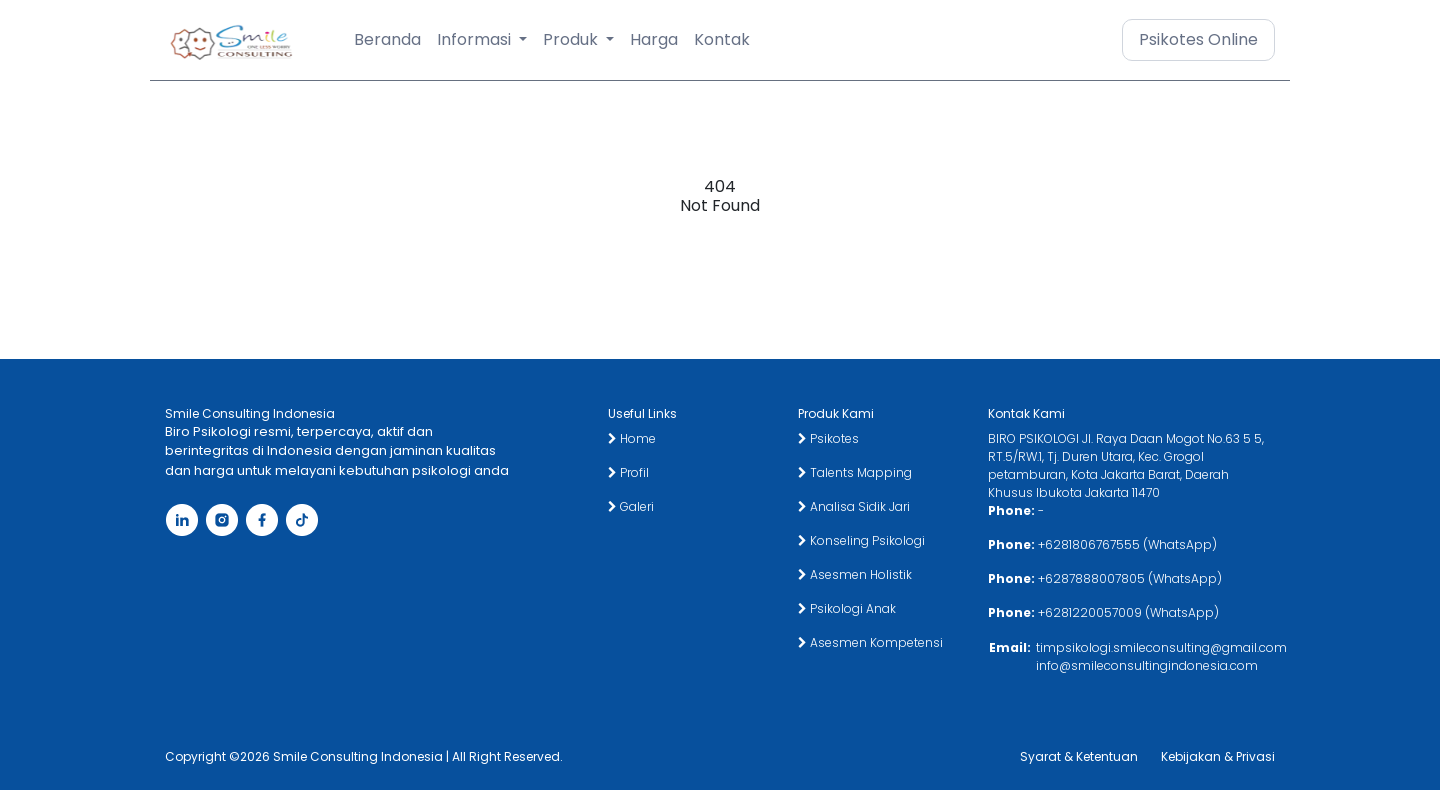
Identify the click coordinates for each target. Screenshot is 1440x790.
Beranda (387, 39)
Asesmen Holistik (855, 574)
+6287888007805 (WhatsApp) (1130, 578)
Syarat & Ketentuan (1079, 756)
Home (632, 438)
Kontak (722, 39)
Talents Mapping (855, 472)
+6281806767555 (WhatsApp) (1127, 544)
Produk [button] (572, 39)
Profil (628, 472)
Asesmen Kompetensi (870, 642)
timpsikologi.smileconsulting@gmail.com (1161, 647)
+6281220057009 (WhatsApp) (1128, 612)
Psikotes (828, 438)
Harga (654, 39)
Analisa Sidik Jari (854, 506)
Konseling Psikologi (861, 540)
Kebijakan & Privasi (1218, 756)
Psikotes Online (1198, 39)
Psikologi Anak (847, 608)
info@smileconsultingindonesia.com (1147, 665)
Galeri (631, 506)
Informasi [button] (476, 39)
